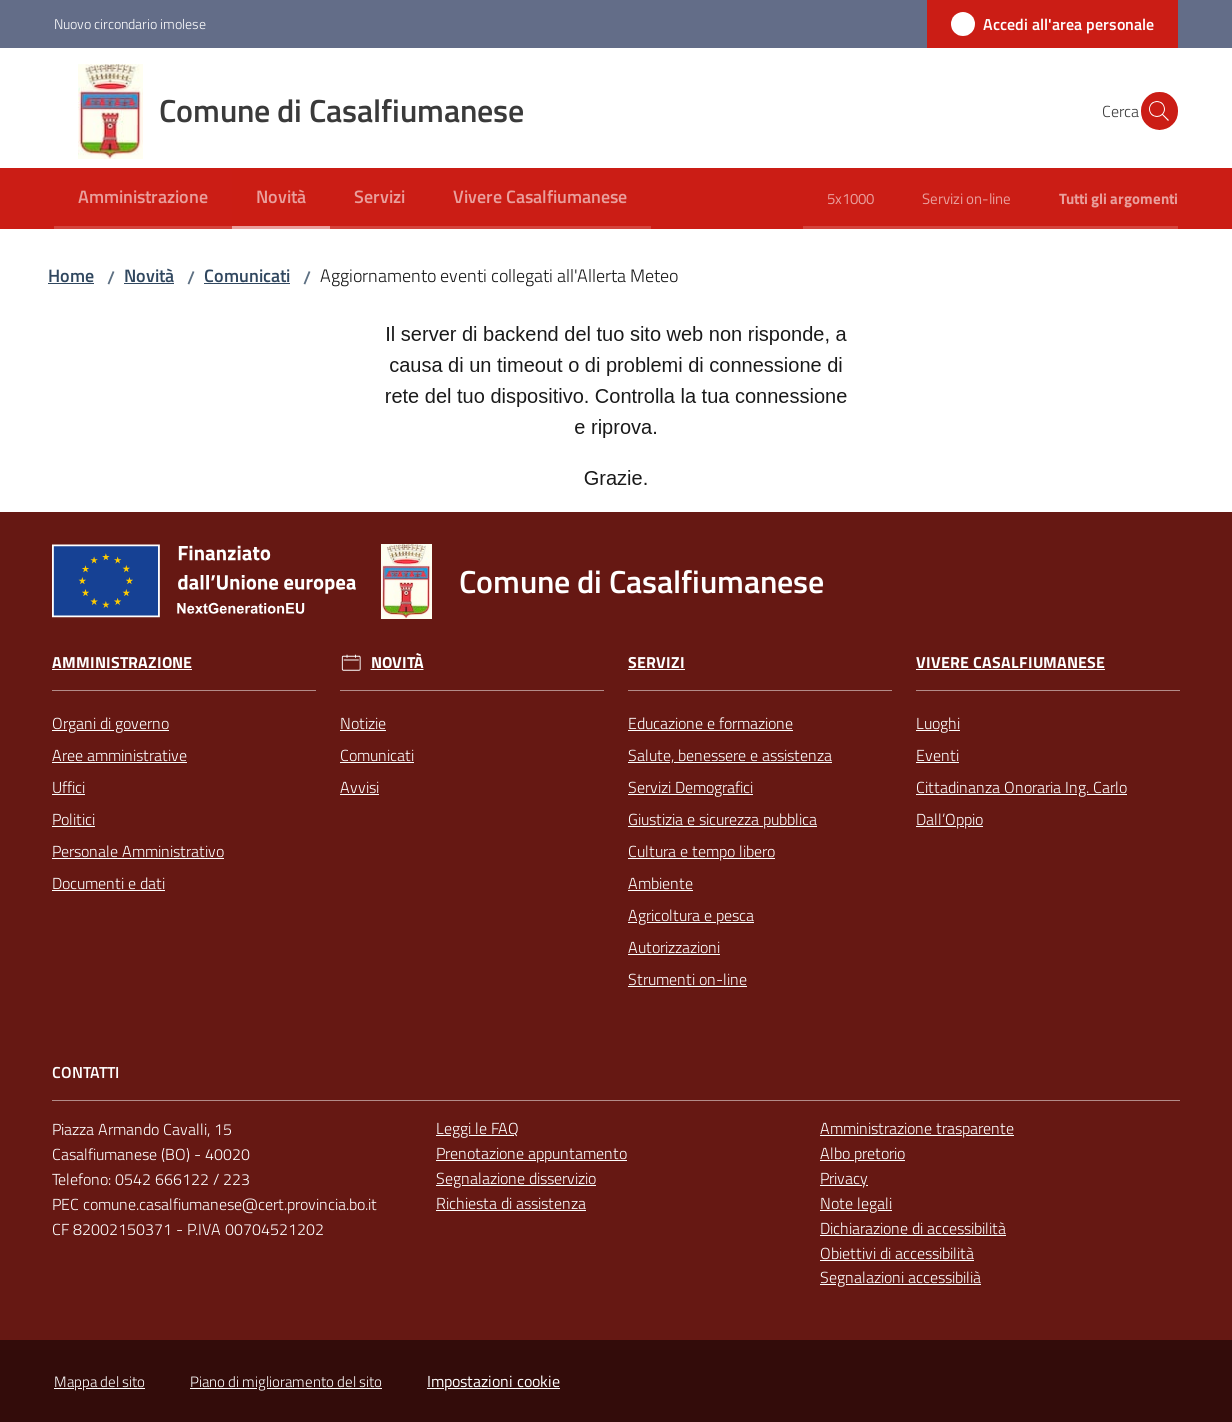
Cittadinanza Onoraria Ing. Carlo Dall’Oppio (1021, 803)
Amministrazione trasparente (917, 1128)
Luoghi (938, 723)
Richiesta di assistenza (511, 1203)
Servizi (656, 662)
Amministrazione (122, 662)
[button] (1154, 111)
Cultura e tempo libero (701, 851)
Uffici (68, 787)
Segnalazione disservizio (516, 1178)
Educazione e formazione (710, 723)
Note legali (856, 1203)
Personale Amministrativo (138, 851)
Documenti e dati (108, 883)
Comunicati (247, 275)
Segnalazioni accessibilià (900, 1277)
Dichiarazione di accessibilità (913, 1228)
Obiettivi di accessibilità (897, 1253)
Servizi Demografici (690, 787)
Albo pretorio (862, 1153)
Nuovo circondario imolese (130, 23)
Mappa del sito (99, 1381)
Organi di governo (110, 723)
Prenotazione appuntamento (531, 1153)
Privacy (844, 1178)
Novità (149, 275)
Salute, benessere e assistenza (730, 755)
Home (71, 275)
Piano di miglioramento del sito (286, 1381)
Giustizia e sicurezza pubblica (722, 819)
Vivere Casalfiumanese (1010, 662)
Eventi (937, 755)
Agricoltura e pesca (691, 915)
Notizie (363, 723)
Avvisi (359, 787)
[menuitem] (143, 198)
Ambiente (660, 883)
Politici (73, 819)
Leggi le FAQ (477, 1128)
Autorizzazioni (674, 947)
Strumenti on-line (687, 979)
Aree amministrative (119, 755)
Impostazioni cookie (493, 1381)
